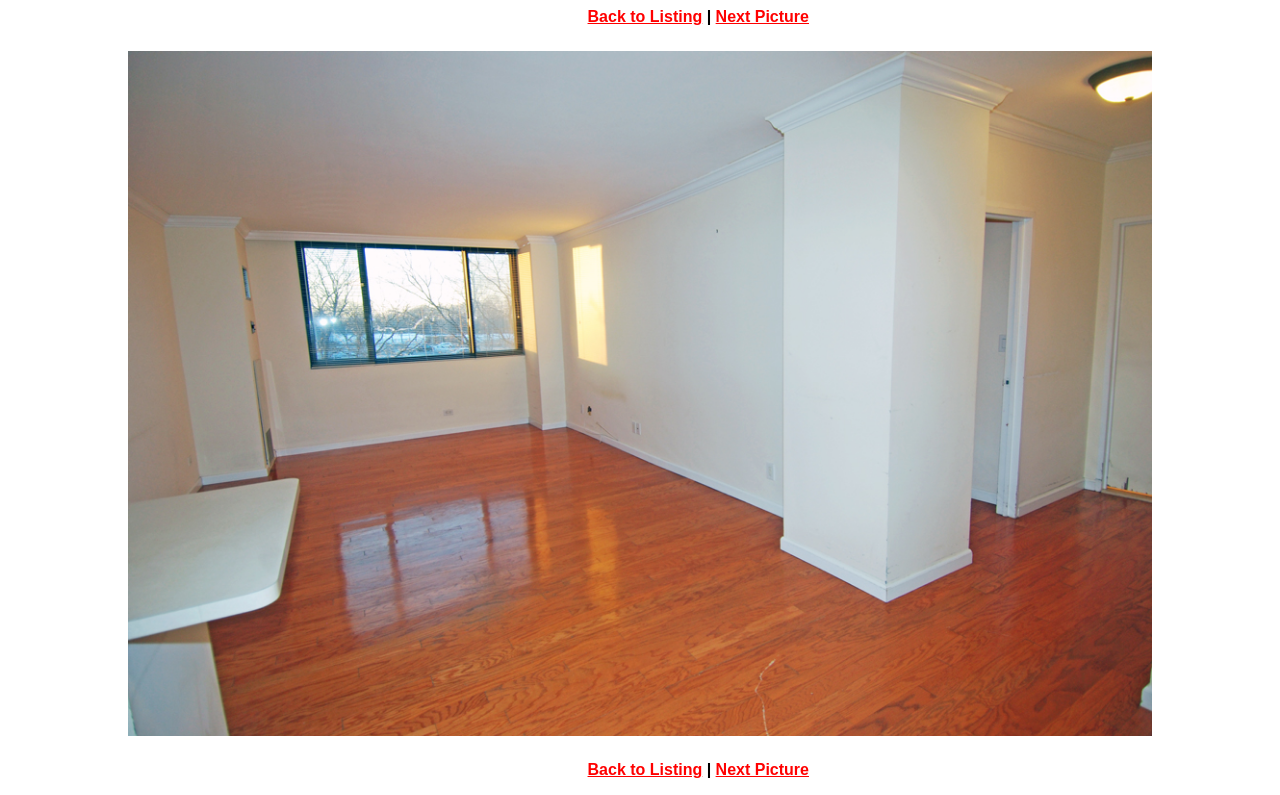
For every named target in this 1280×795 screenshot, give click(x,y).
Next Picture (762, 16)
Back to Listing (645, 16)
